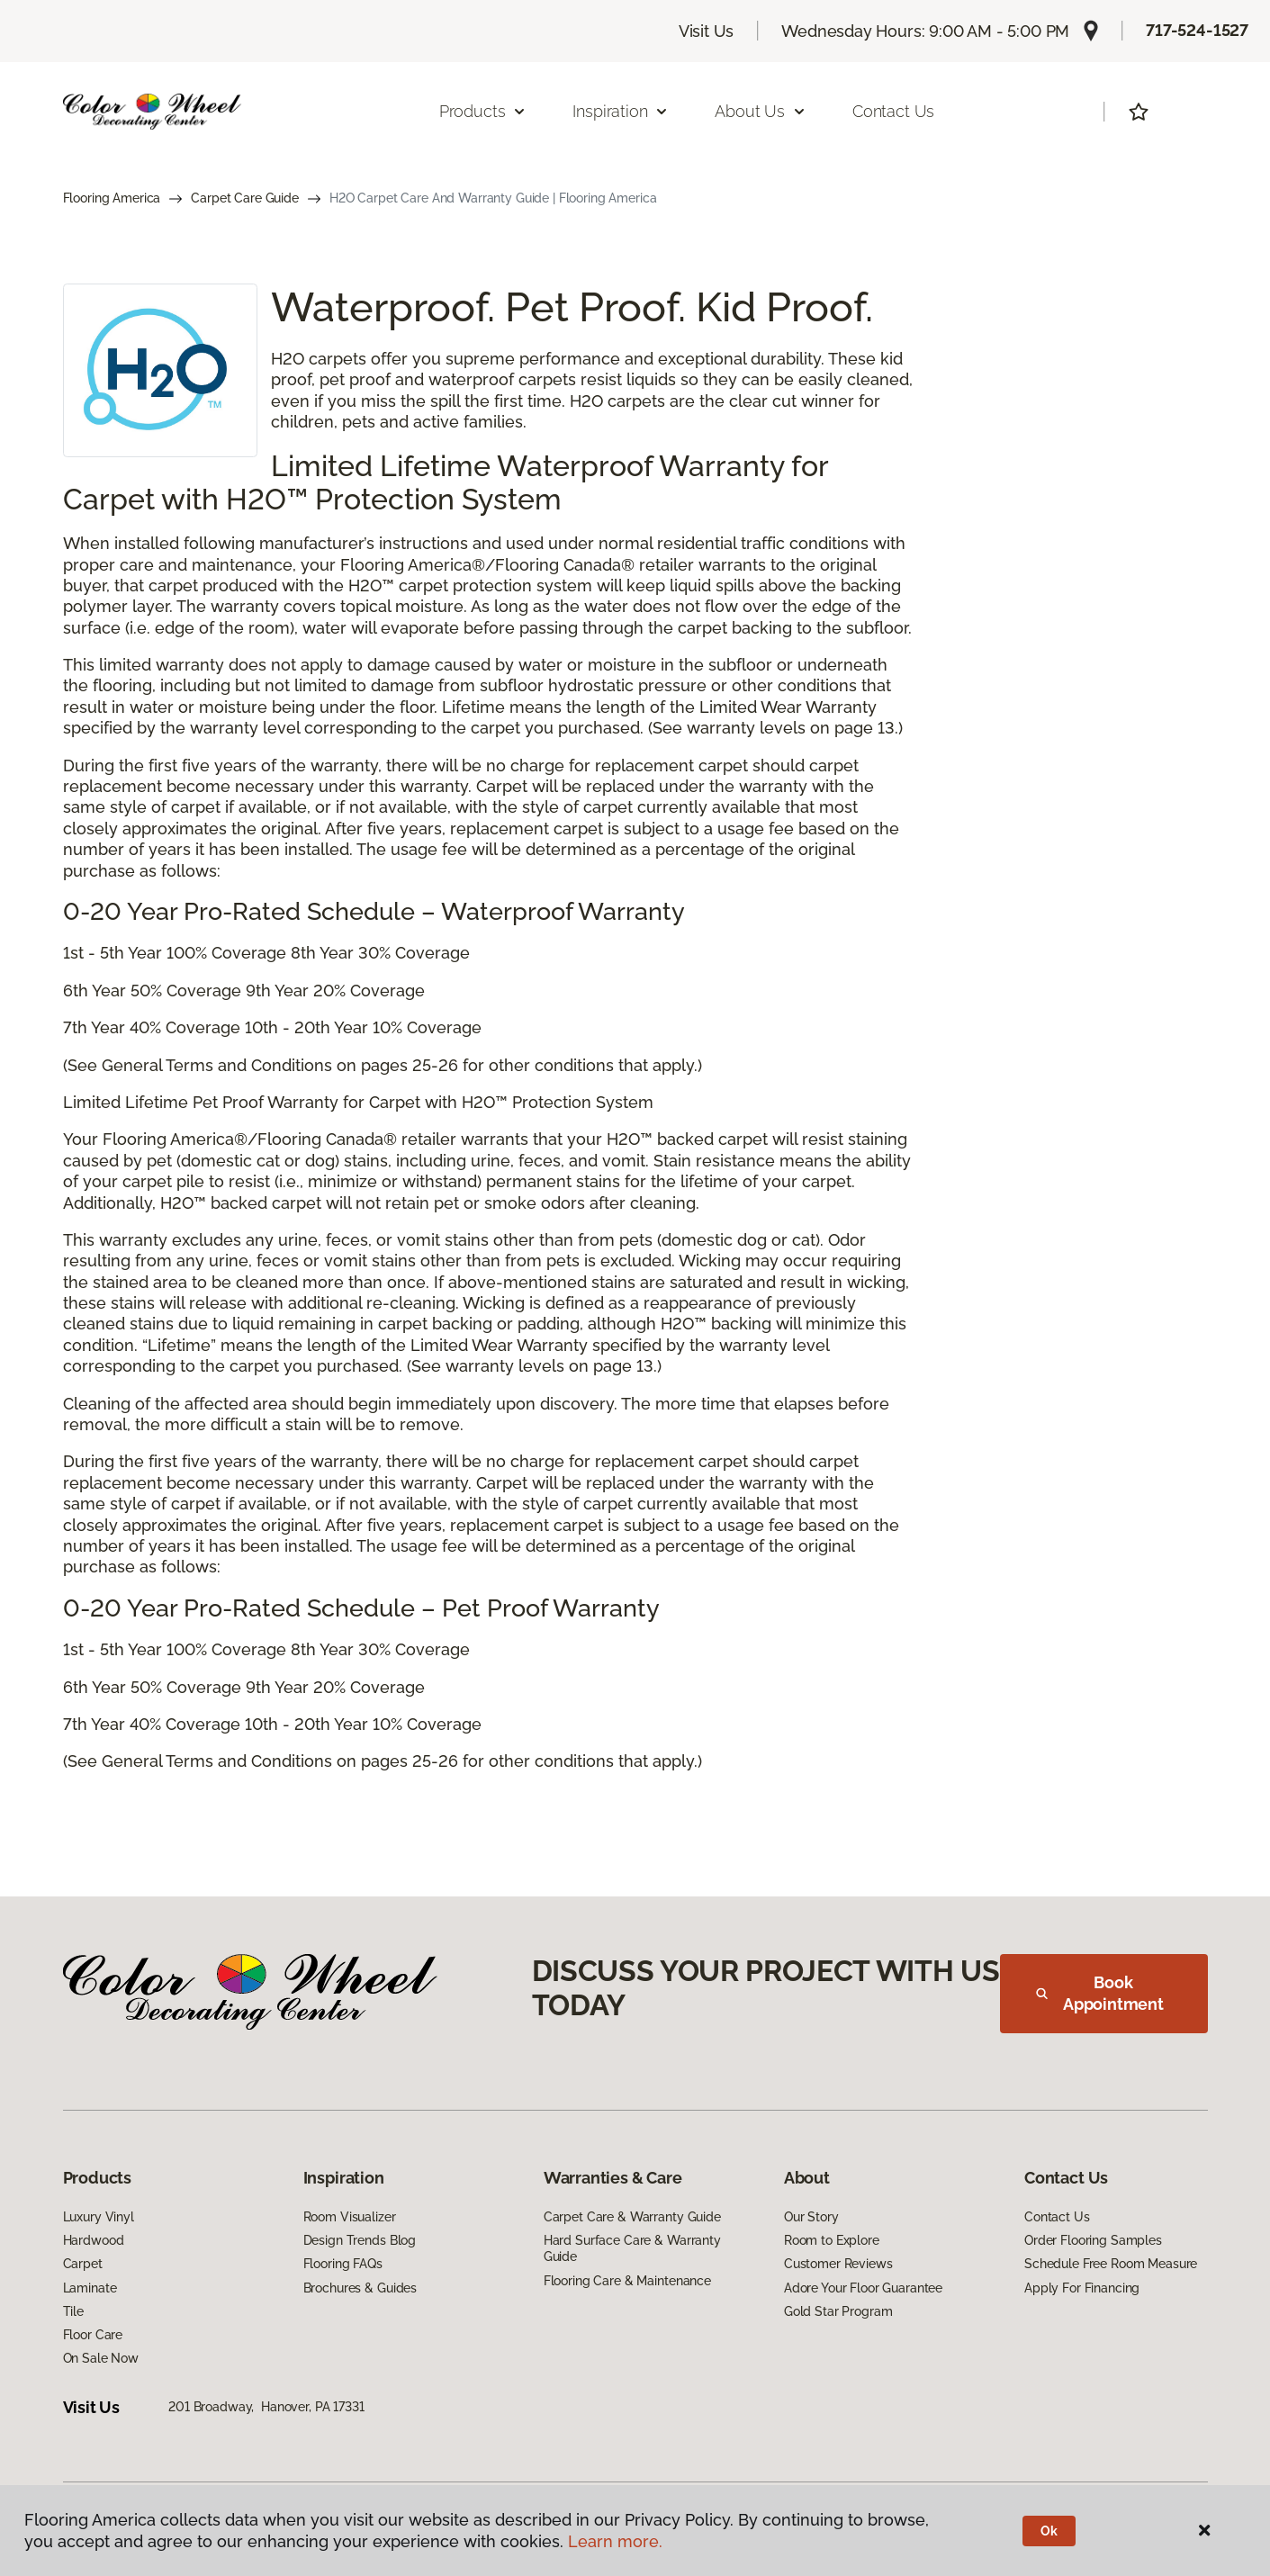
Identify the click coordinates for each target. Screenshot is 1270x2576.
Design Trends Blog (359, 2240)
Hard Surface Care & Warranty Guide (632, 2248)
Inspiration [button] (620, 111)
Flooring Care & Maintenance (627, 2281)
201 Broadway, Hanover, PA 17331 (266, 2407)
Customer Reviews (838, 2263)
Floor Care (93, 2335)
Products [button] (483, 111)
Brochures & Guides (360, 2288)
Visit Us (706, 31)
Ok (1049, 2531)
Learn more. (615, 2541)
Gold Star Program (838, 2311)
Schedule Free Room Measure (1110, 2263)
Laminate (90, 2288)
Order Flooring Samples (1093, 2240)
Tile (73, 2311)
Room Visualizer (349, 2217)
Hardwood (93, 2240)
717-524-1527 (1197, 30)
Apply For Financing (1081, 2288)
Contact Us (893, 111)
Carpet (83, 2263)
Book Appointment (1100, 1993)
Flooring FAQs (343, 2263)
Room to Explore (831, 2240)
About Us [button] (760, 111)
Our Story (811, 2217)
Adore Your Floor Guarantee (863, 2288)
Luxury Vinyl (98, 2217)
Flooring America (112, 198)
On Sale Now (101, 2358)
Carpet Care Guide (245, 198)
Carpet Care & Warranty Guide (632, 2217)
